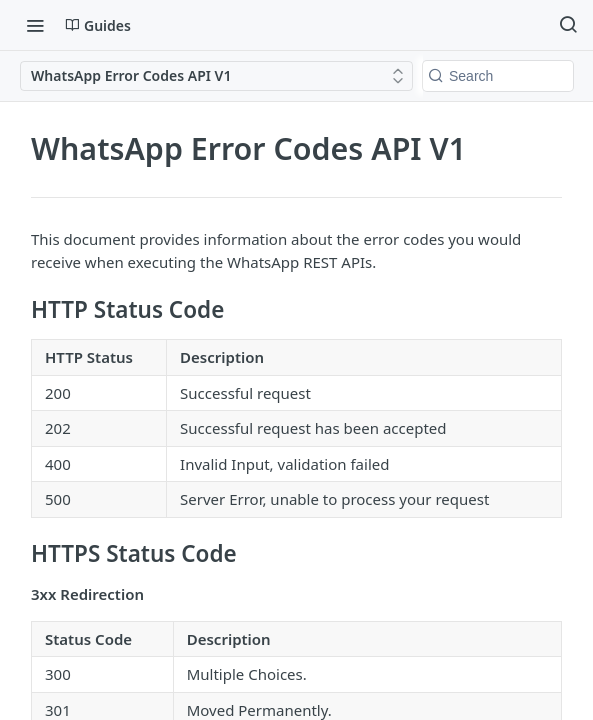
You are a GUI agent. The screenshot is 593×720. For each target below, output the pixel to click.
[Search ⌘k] (568, 25)
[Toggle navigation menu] (35, 25)
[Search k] (498, 76)
